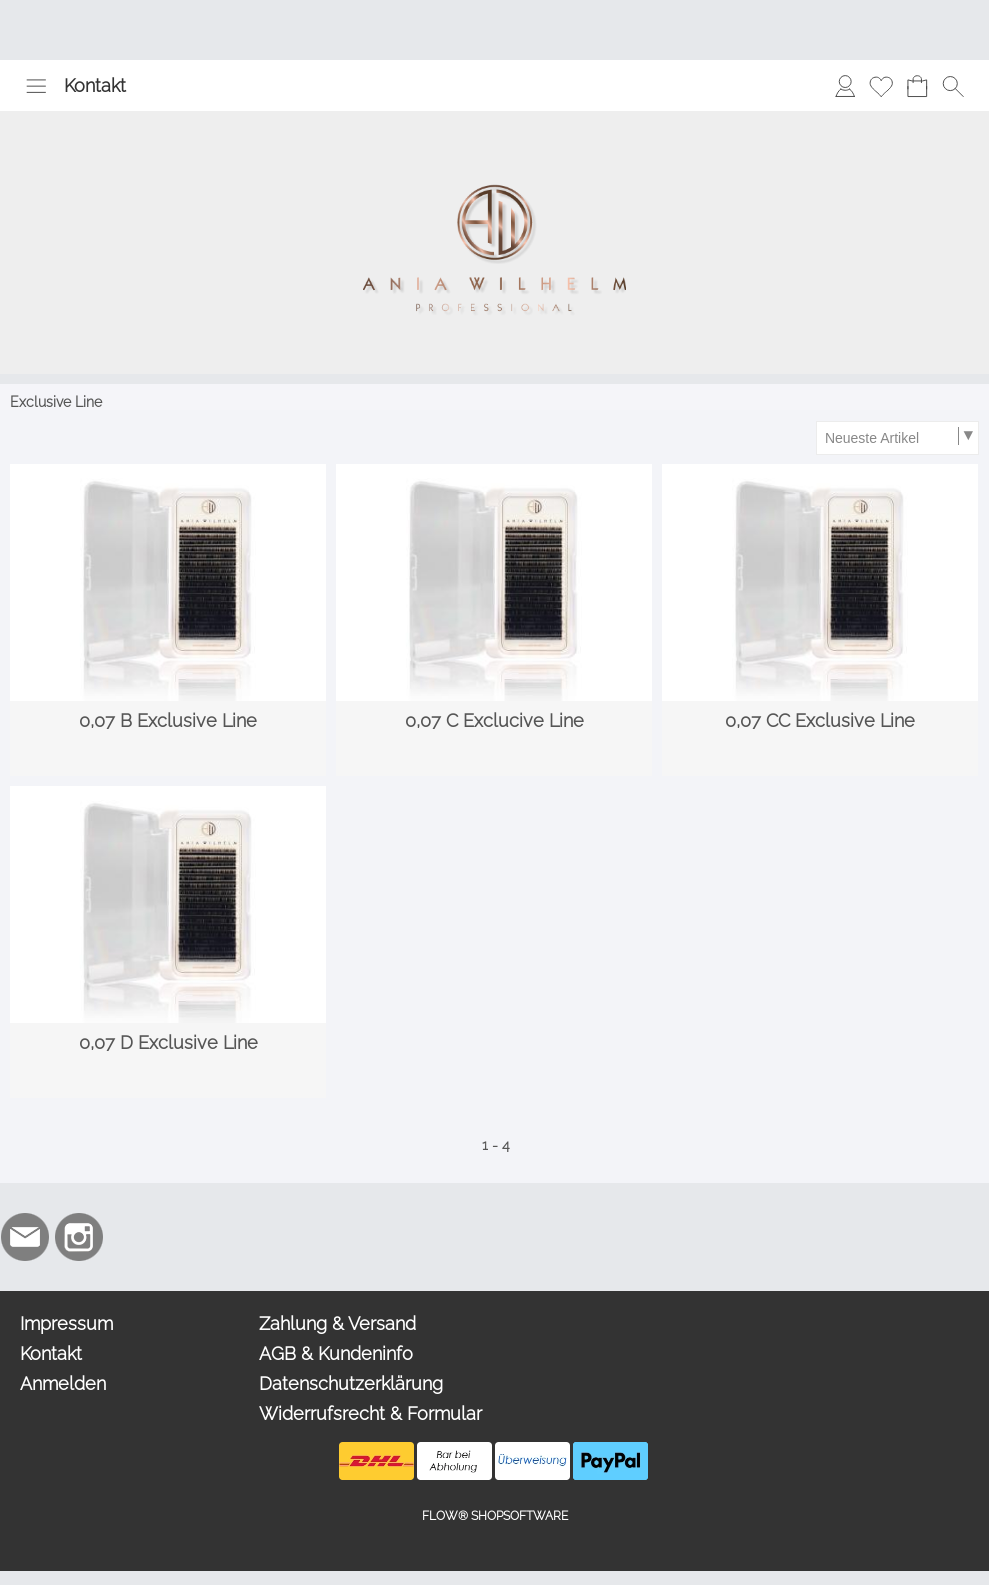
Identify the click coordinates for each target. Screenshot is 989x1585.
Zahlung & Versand (337, 1323)
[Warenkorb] (917, 86)
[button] (36, 86)
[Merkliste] (881, 86)
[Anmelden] (845, 86)
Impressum (66, 1323)
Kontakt (95, 85)
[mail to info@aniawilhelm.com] (25, 1237)
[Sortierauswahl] (897, 438)
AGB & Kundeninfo (336, 1353)
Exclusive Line (56, 402)
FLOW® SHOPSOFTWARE (495, 1516)
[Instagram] (79, 1237)
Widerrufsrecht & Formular (370, 1413)
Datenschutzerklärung (351, 1383)
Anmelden (63, 1383)
